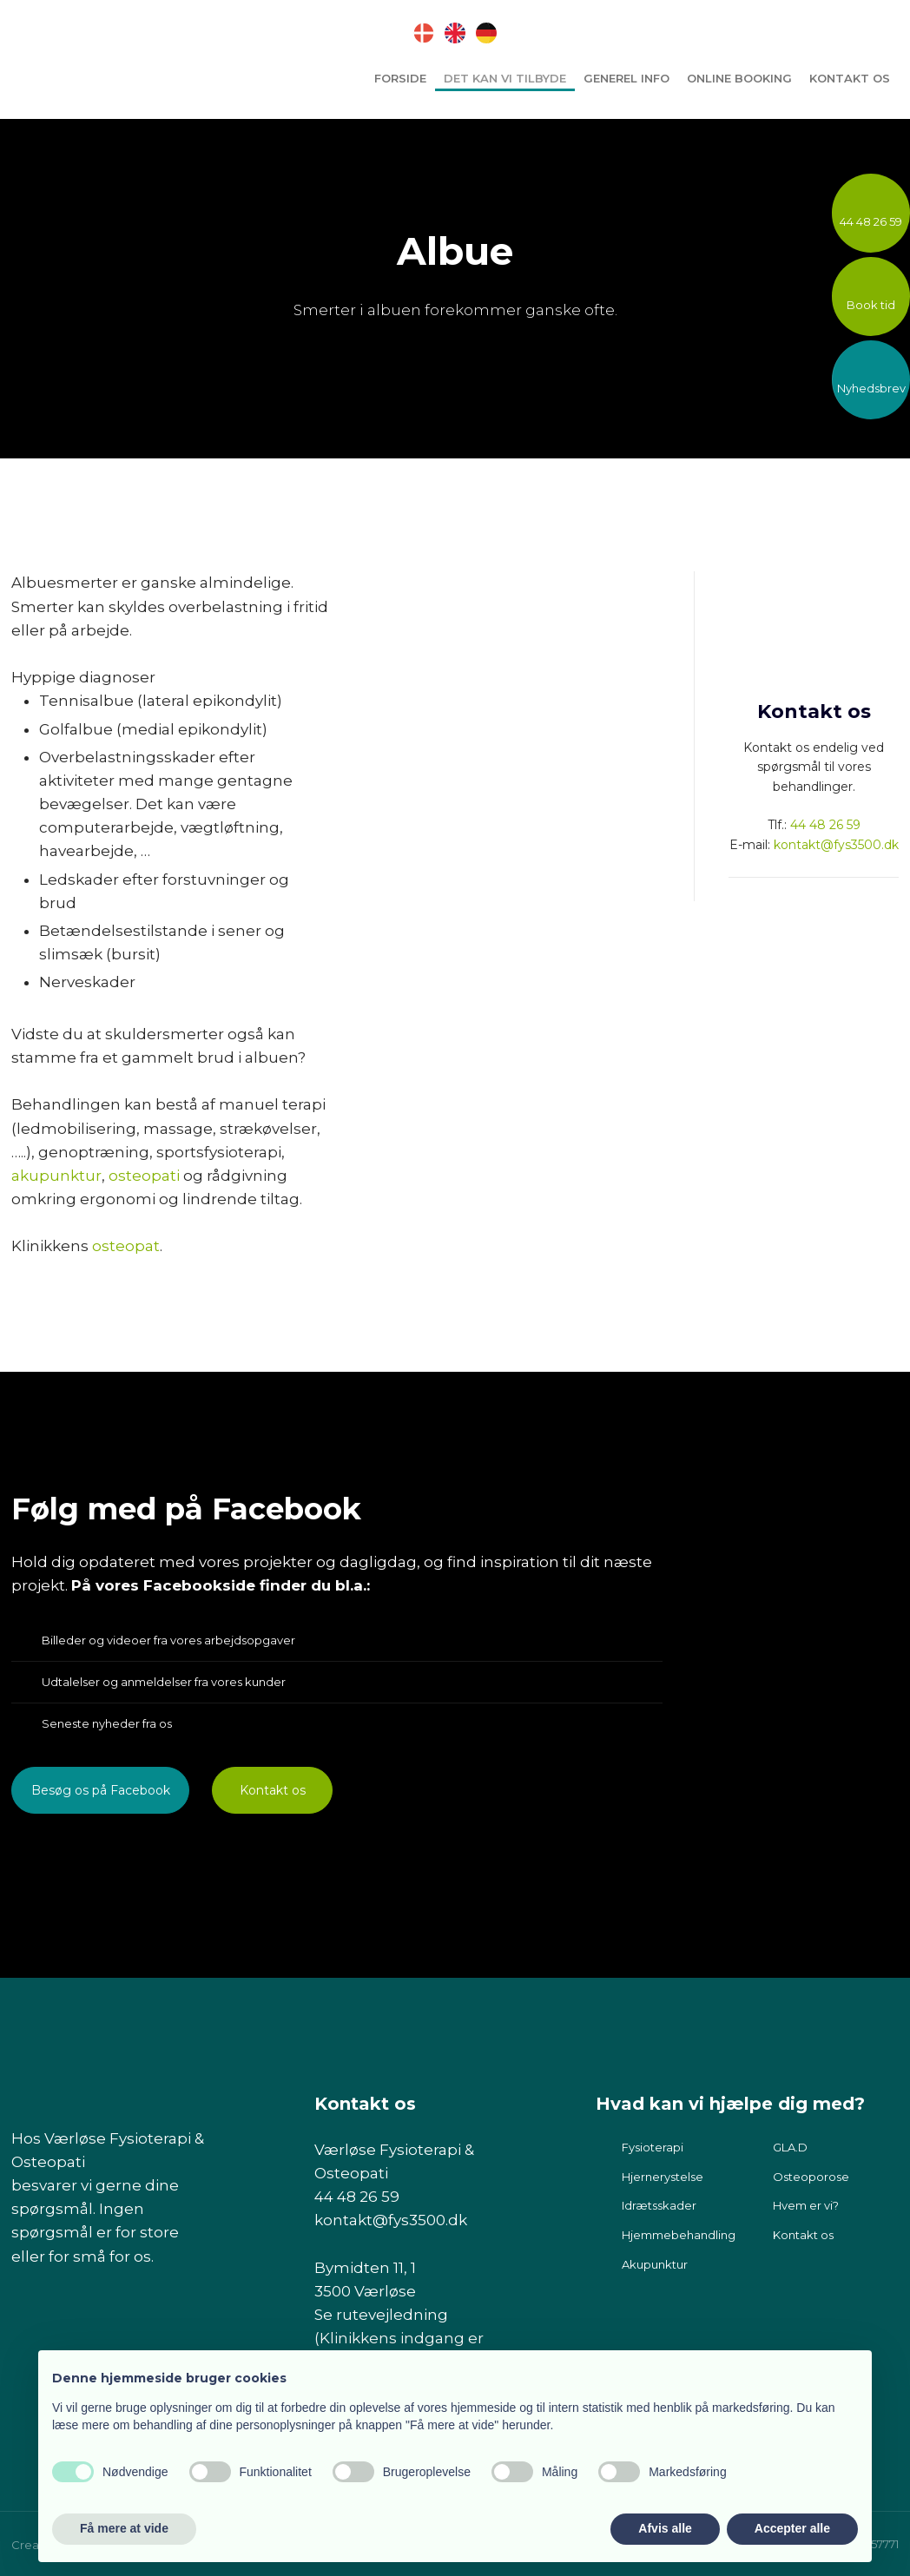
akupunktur (56, 1175)
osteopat (126, 1246)
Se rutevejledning (381, 2314)
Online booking (739, 78)
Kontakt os (849, 78)
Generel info (626, 78)
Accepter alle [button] (792, 2528)
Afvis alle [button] (664, 2528)
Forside (400, 78)
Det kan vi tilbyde (505, 78)
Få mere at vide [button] (124, 2528)
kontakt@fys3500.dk (836, 845)
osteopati (144, 1175)
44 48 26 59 (825, 825)
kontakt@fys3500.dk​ (390, 2220)
